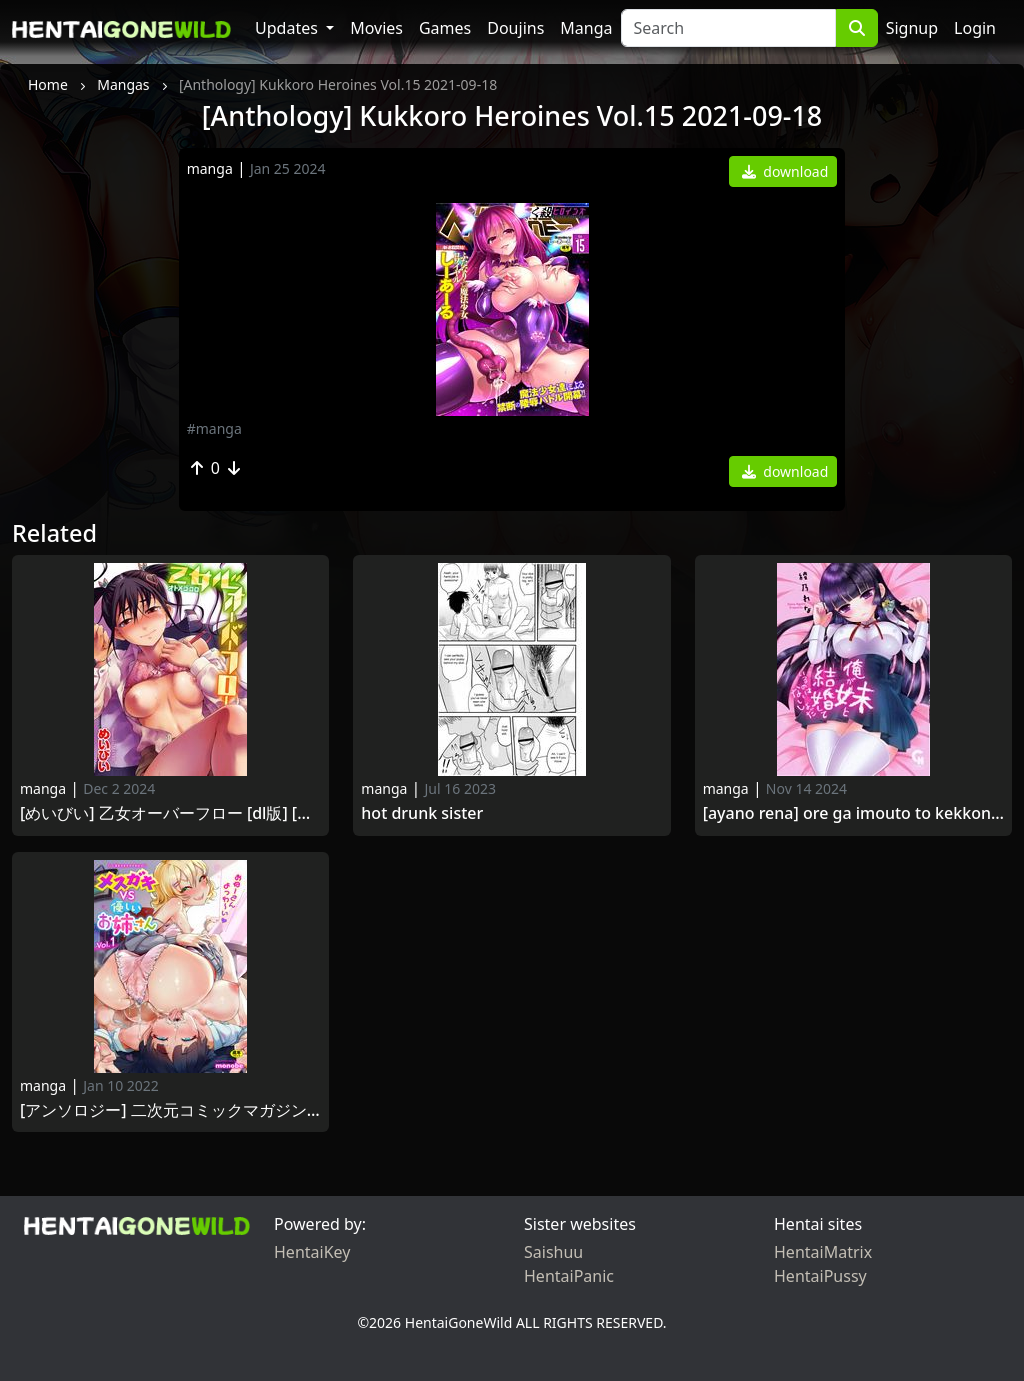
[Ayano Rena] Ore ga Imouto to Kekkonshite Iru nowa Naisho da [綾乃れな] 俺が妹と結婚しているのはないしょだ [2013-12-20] (853, 813)
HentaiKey (312, 1252)
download (785, 171)
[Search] (728, 28)
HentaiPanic (569, 1276)
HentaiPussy (820, 1276)
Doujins (515, 28)
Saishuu (553, 1252)
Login (975, 28)
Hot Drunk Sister (422, 813)
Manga (586, 28)
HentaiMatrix (823, 1252)
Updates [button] (288, 28)
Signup (912, 28)
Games (445, 28)
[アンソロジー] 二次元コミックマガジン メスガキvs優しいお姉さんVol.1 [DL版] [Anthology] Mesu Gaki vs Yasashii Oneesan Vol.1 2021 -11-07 (170, 1110)
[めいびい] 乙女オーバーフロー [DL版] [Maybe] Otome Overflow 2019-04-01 (170, 813)
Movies (376, 28)
